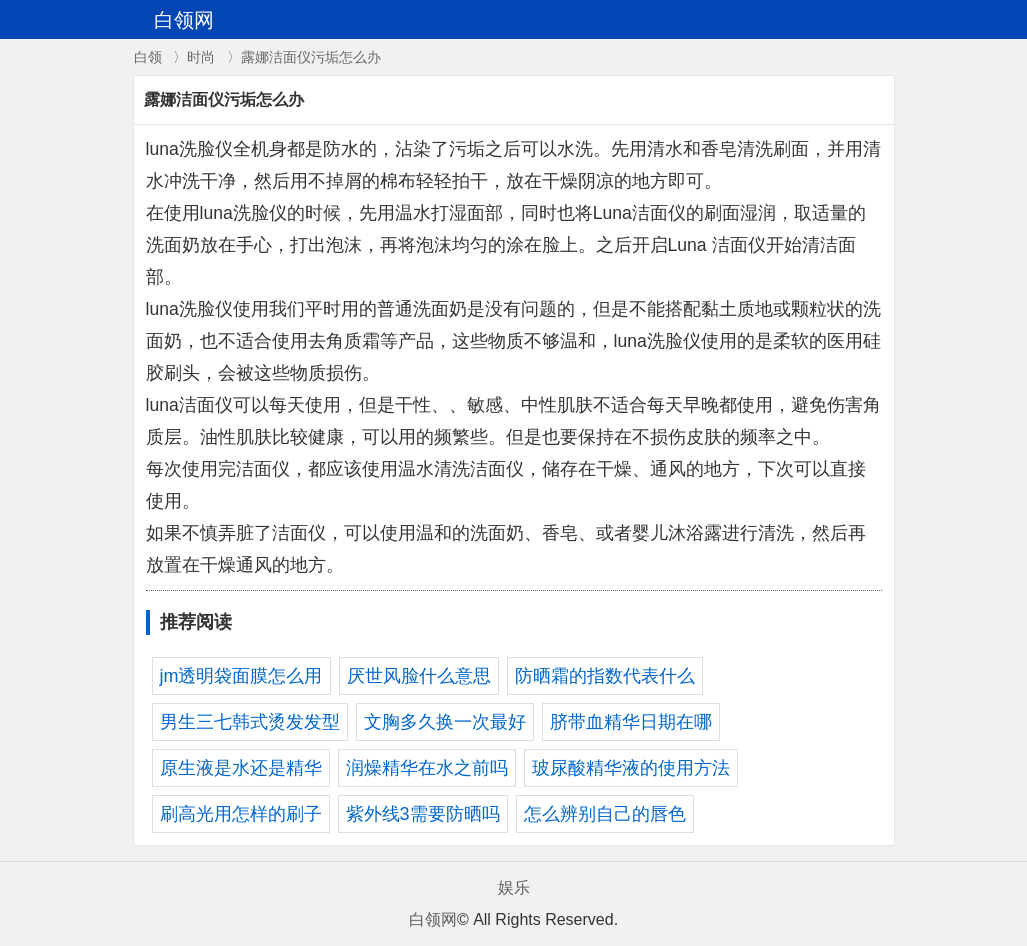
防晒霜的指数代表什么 (605, 676)
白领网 (433, 919)
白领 (148, 57)
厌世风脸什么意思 (419, 676)
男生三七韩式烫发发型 (250, 722)
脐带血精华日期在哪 (631, 722)
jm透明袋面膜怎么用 (241, 676)
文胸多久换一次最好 (445, 722)
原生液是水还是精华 (241, 768)
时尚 (201, 57)
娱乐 (514, 887)
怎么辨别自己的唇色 (605, 814)
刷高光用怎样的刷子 (241, 814)
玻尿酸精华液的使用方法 (631, 768)
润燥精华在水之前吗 (427, 768)
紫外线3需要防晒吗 (423, 814)
